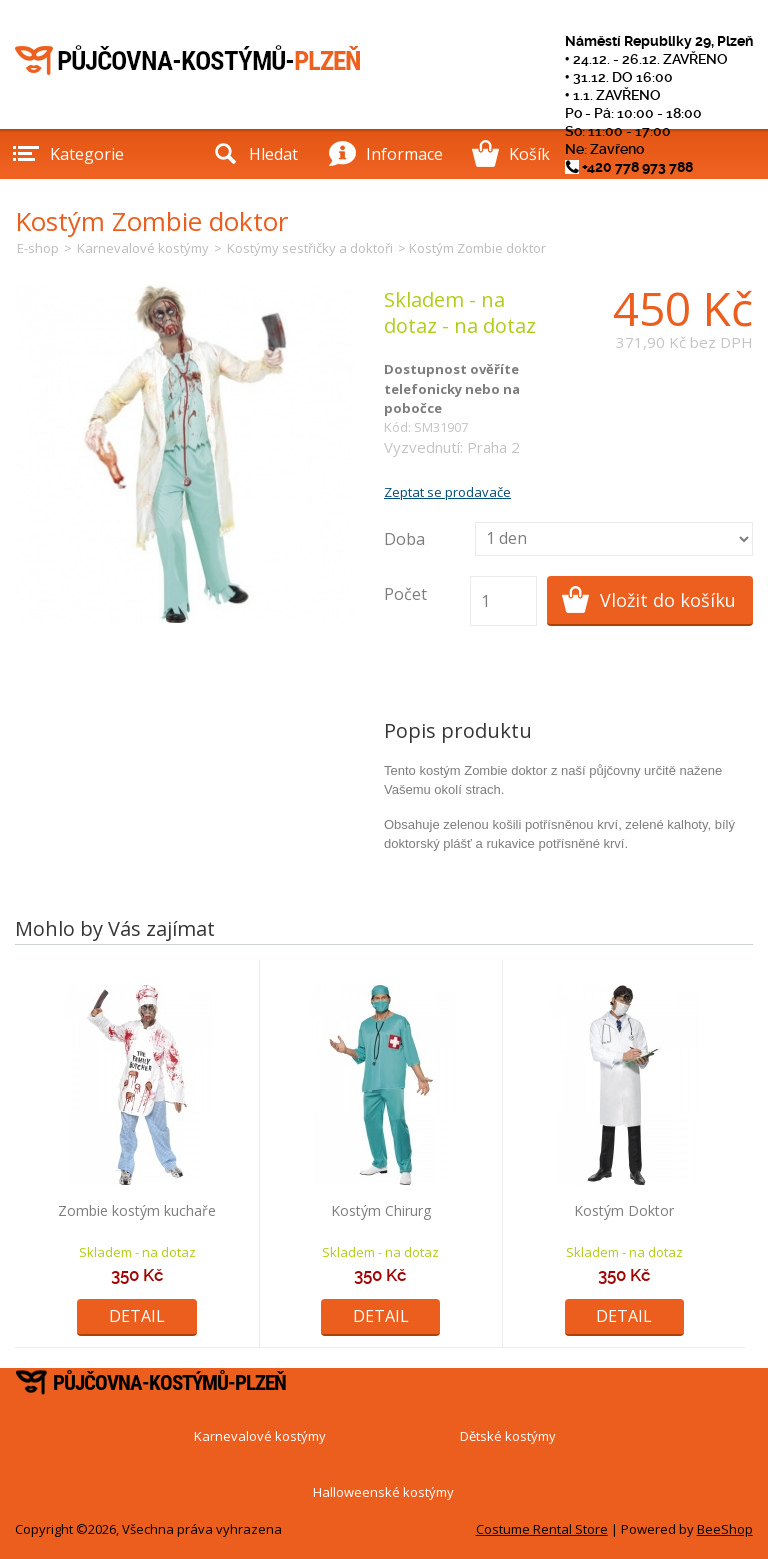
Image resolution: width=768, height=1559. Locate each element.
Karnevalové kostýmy (143, 248)
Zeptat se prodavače (447, 492)
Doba (404, 539)
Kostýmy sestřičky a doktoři (310, 248)
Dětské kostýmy (508, 1436)
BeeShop (725, 1529)
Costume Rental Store (542, 1529)
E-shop (38, 248)
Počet (405, 594)
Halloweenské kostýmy (383, 1492)
